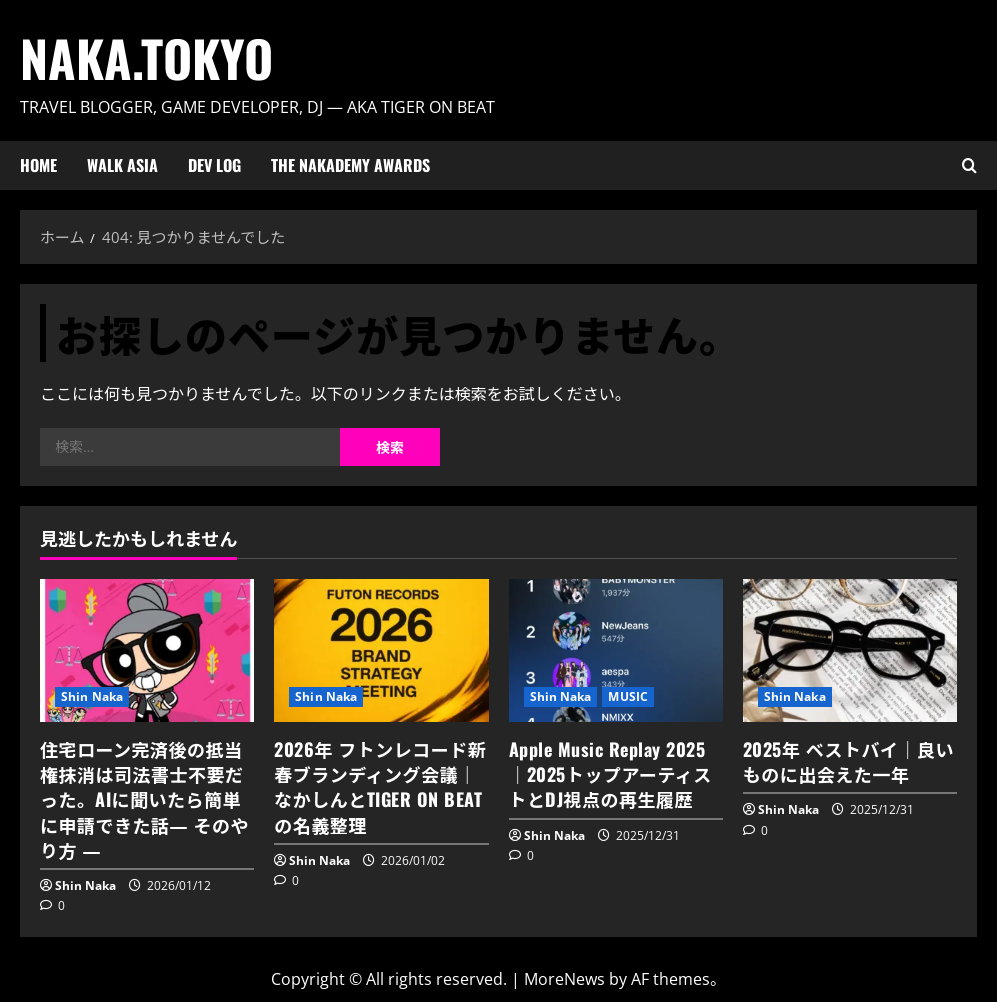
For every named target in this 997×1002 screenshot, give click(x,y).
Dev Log (214, 165)
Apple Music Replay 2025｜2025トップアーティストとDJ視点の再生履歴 (610, 774)
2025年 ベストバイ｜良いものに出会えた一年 (848, 761)
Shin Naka (92, 696)
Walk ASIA (122, 165)
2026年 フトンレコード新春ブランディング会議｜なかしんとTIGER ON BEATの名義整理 (380, 787)
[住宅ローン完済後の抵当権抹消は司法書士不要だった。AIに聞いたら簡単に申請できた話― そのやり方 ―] (147, 650)
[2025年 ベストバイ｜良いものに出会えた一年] (850, 650)
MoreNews (564, 979)
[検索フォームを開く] (969, 165)
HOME (38, 165)
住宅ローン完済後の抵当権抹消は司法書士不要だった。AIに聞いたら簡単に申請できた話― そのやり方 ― (144, 799)
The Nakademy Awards (350, 165)
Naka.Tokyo (146, 57)
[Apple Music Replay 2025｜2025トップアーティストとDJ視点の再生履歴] (616, 650)
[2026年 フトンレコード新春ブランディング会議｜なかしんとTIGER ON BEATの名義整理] (381, 650)
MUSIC (628, 696)
